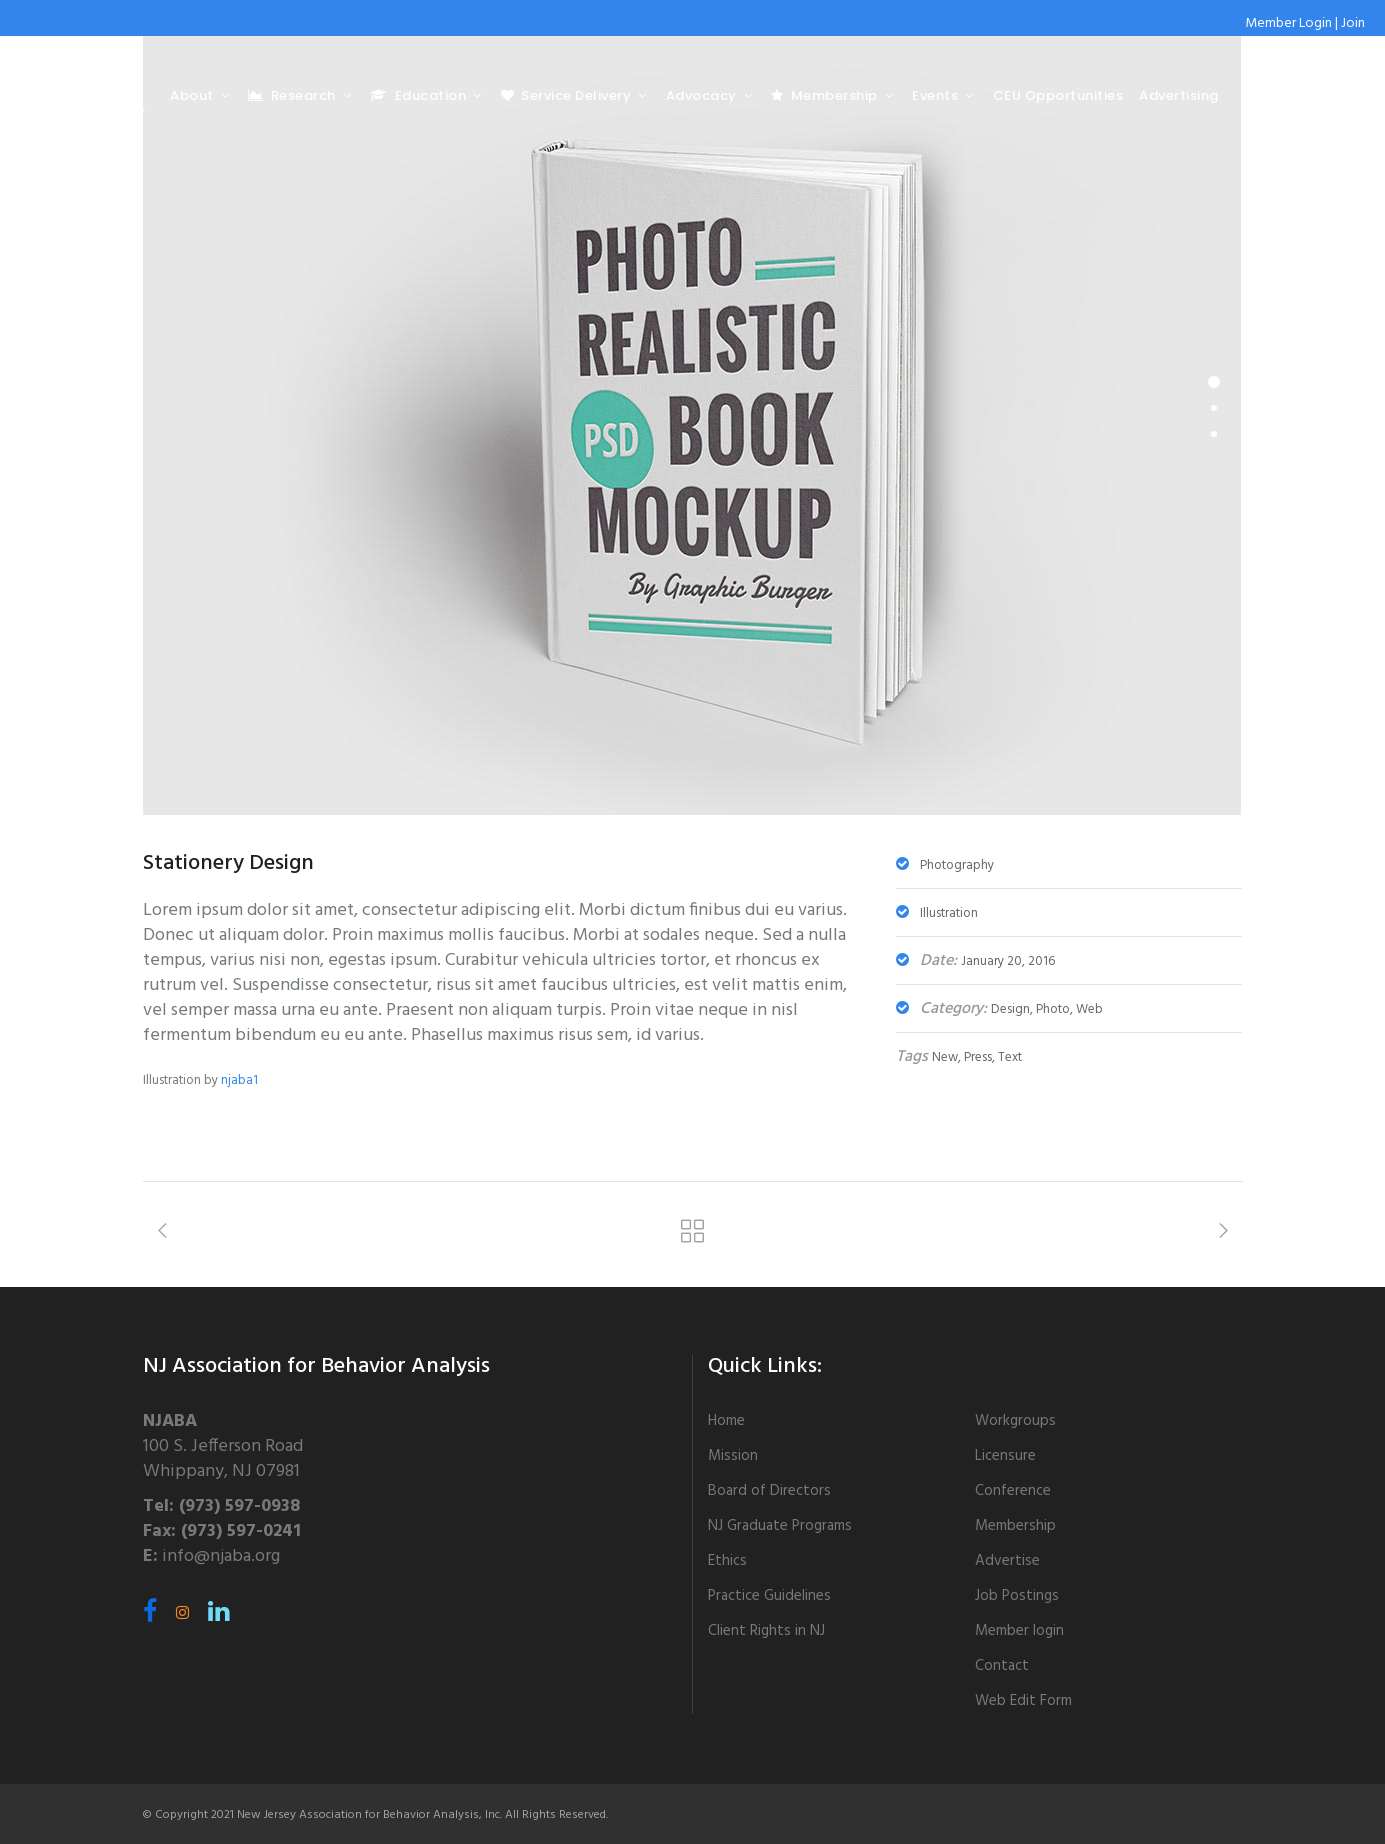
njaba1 (239, 1080)
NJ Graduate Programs (780, 1526)
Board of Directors (769, 1491)
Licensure (1005, 1456)
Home (726, 1421)
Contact (1002, 1666)
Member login (1019, 1631)
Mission (733, 1456)
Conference (1013, 1491)
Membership (1015, 1526)
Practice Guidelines (769, 1596)
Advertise (1007, 1561)
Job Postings (1017, 1596)
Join (1353, 23)
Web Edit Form (1023, 1701)
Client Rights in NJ (766, 1631)
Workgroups (1015, 1421)
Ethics (727, 1561)
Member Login (1288, 23)
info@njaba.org (221, 1556)
